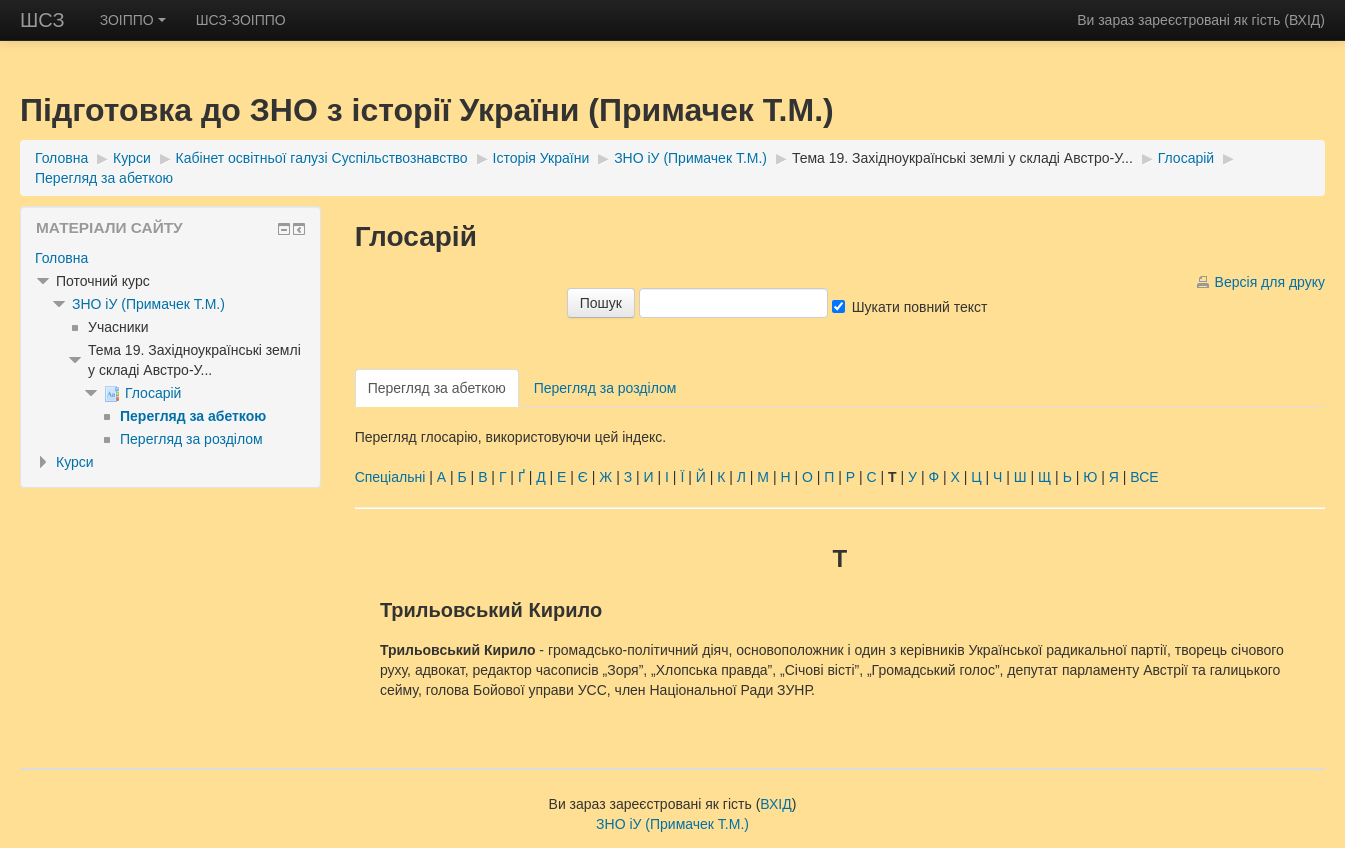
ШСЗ (42, 20)
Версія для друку (1270, 282)
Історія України (541, 158)
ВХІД (1304, 20)
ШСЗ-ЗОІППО (241, 20)
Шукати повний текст (920, 307)
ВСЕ (1144, 477)
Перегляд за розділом (605, 388)
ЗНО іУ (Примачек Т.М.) (690, 158)
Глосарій (1186, 158)
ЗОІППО (133, 20)
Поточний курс (103, 281)
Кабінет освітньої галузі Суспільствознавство (322, 158)
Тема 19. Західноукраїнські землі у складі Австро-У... (962, 158)
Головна (61, 158)
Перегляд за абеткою (104, 178)
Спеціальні (390, 477)
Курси (132, 158)
